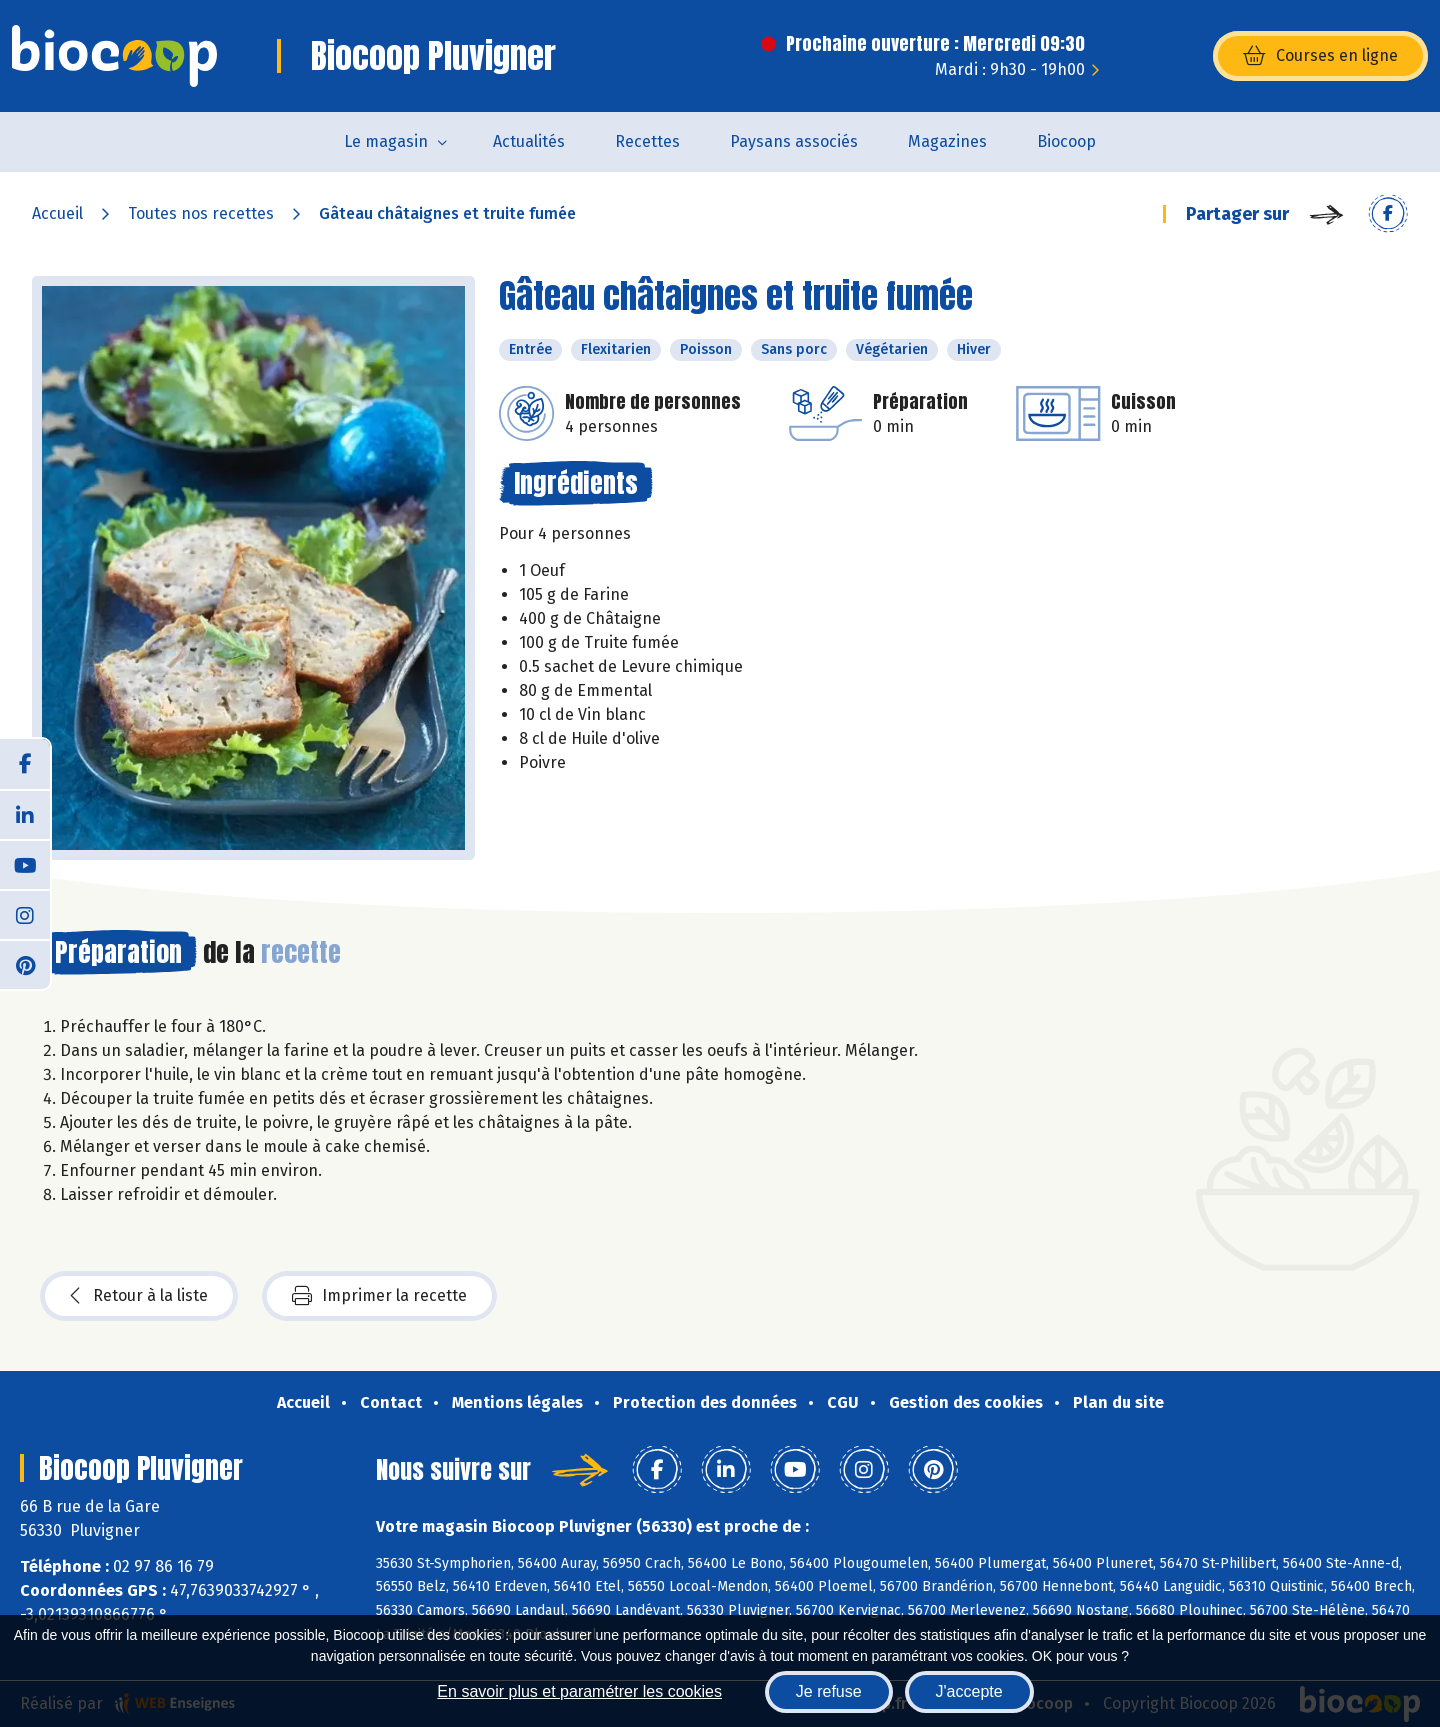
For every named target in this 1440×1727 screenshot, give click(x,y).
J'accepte (969, 1691)
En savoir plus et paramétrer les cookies (579, 1691)
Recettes (647, 141)
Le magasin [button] (386, 141)
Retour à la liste (139, 1296)
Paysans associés (794, 141)
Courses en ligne (1320, 56)
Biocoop (1066, 141)
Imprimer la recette (379, 1296)
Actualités (529, 141)
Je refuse (829, 1691)
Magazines (947, 141)
